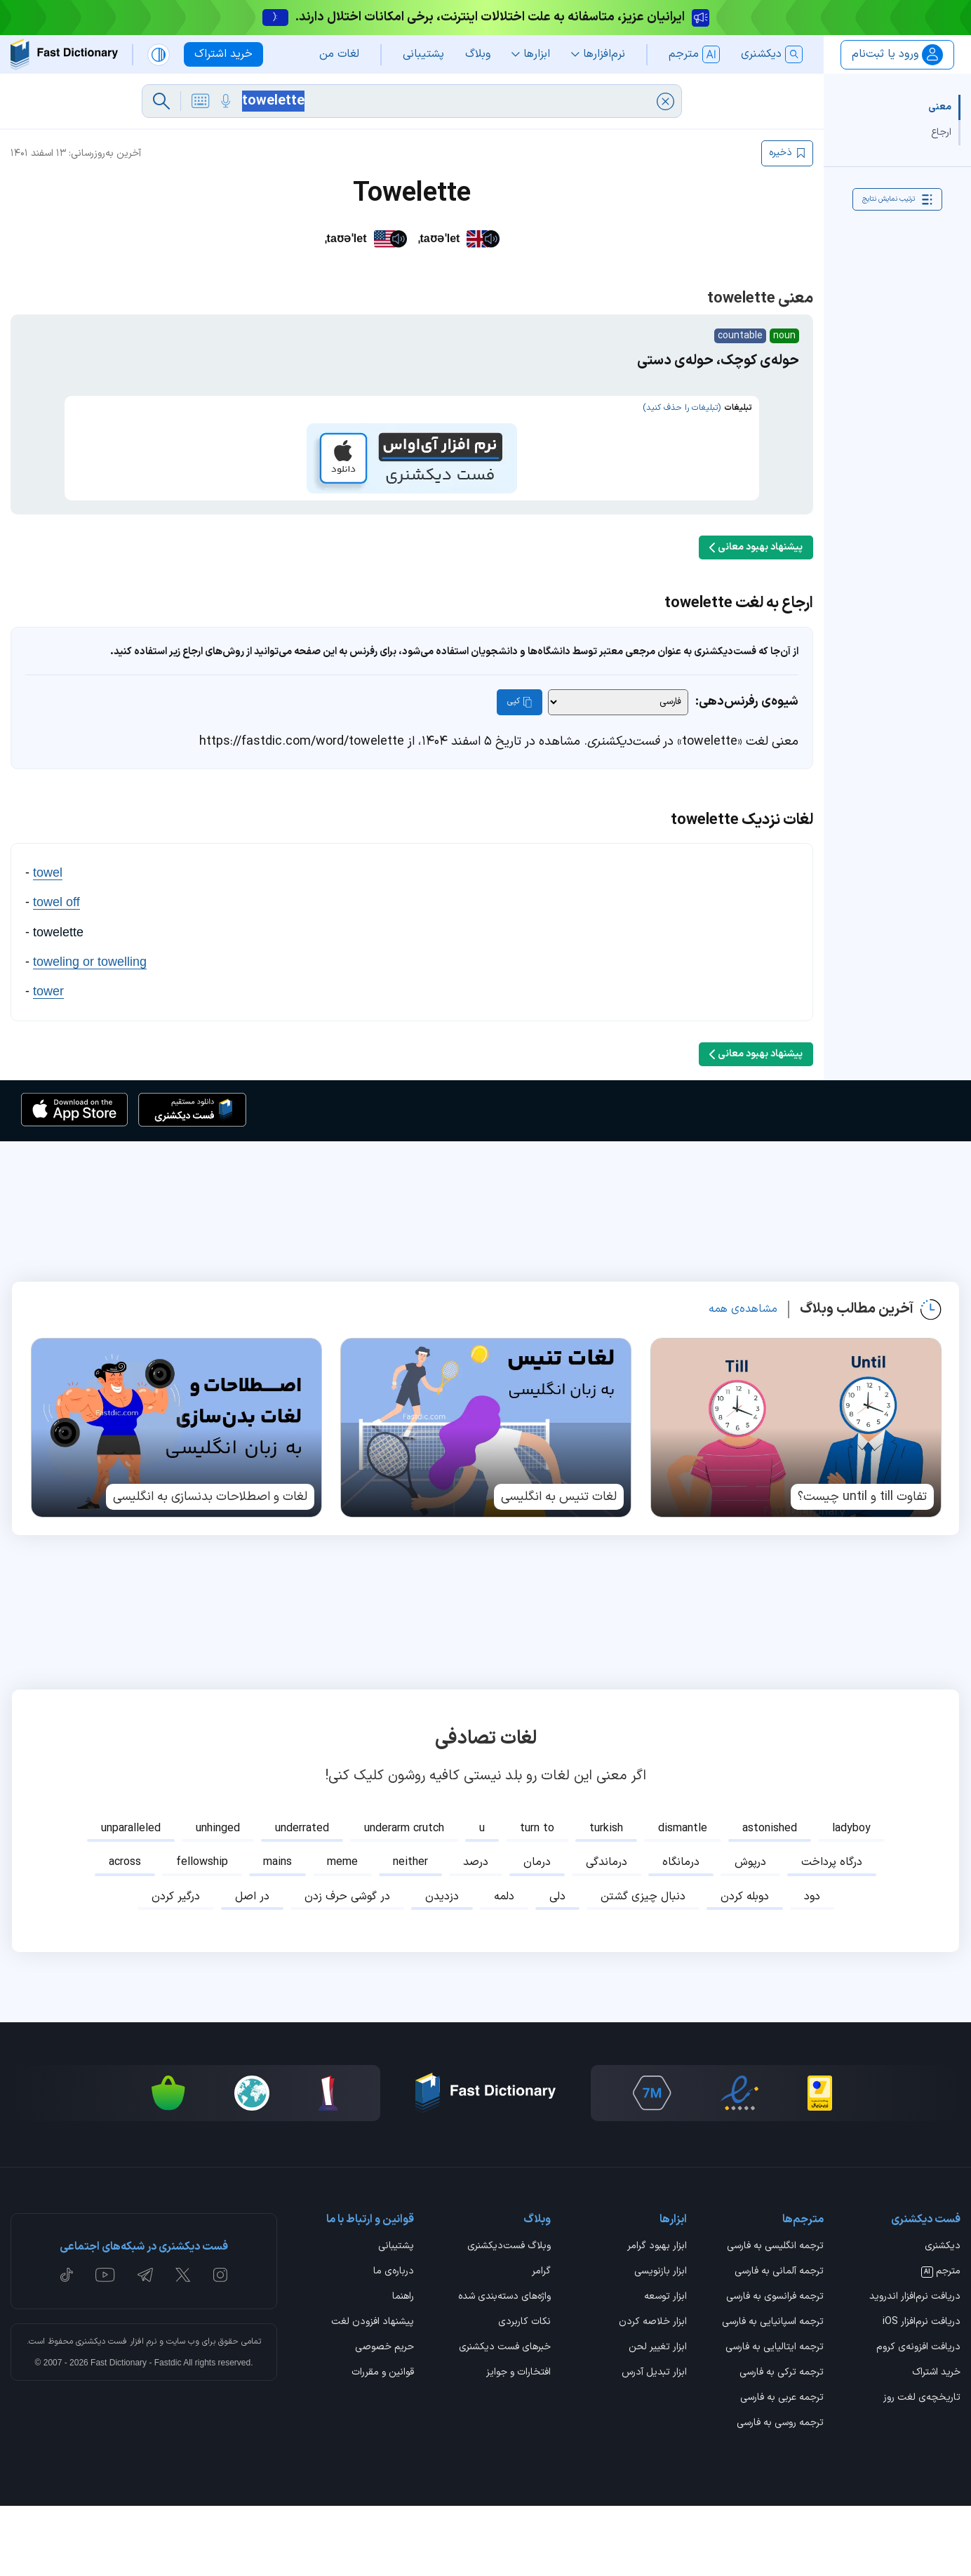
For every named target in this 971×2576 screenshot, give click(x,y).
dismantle (682, 1898)
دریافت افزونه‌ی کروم (918, 2418)
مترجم (940, 2342)
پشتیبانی (396, 2317)
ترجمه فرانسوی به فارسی (775, 2367)
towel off (56, 972)
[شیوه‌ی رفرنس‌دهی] (618, 772)
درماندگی (606, 1932)
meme (342, 1932)
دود (812, 1966)
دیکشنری (942, 2317)
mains (277, 1932)
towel (47, 943)
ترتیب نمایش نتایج (897, 199)
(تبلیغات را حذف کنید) (682, 407)
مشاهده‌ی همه (743, 1379)
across (125, 1932)
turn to (537, 1898)
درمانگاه (680, 1932)
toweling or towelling (90, 1032)
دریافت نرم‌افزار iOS (921, 2392)
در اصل (252, 1966)
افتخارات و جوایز (518, 2443)
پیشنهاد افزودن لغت (372, 2392)
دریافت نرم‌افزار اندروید (914, 2367)
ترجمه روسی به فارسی (780, 2494)
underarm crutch (404, 1898)
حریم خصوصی (384, 2418)
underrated (302, 1898)
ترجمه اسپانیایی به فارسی (773, 2392)
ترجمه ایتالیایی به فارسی (774, 2418)
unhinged (218, 1898)
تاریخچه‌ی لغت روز (921, 2468)
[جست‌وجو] (161, 101)
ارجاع (941, 132)
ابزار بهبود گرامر (657, 2317)
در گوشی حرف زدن (347, 1966)
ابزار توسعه (665, 2367)
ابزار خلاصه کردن (653, 2392)
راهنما (403, 2367)
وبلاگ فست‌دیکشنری (509, 2317)
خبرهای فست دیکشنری (505, 2418)
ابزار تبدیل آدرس (654, 2443)
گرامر (541, 2342)
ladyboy (851, 1898)
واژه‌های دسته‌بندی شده (504, 2367)
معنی (939, 107)
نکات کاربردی (524, 2392)
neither (410, 1932)
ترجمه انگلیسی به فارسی (775, 2317)
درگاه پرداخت (831, 1932)
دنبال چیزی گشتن (643, 1966)
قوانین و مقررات (382, 2443)
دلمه (504, 1966)
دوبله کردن (745, 1966)
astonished (769, 1898)
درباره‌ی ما (393, 2342)
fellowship (202, 1932)
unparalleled (131, 1898)
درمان (537, 1932)
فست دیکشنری (101, 2411)
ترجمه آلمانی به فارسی (779, 2342)
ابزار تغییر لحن (658, 2418)
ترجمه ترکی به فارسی (781, 2443)
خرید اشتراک (936, 2443)
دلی (557, 1966)
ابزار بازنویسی (660, 2342)
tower (48, 1061)
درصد (475, 1932)
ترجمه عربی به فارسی (782, 2468)
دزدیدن (442, 1966)
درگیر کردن (176, 1966)
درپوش (750, 1932)
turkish (606, 1898)
